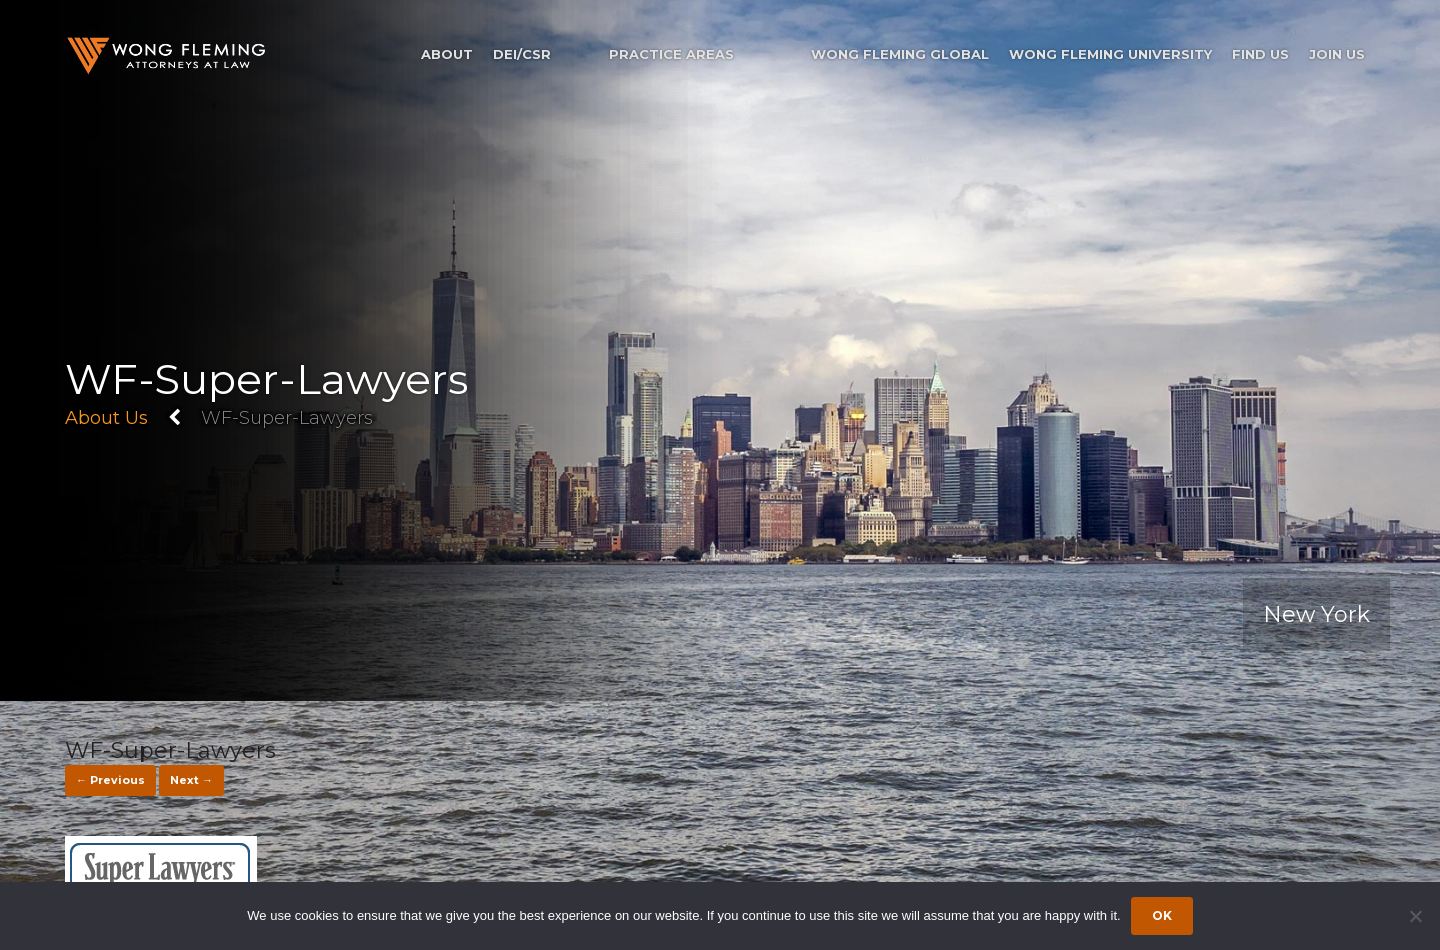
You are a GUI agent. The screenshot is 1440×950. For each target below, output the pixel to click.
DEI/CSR (522, 54)
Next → (191, 780)
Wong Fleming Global (900, 54)
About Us (106, 418)
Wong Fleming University (1110, 54)
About (447, 54)
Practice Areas (671, 54)
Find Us (1260, 54)
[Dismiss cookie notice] (1415, 916)
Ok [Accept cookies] (1162, 915)
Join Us (1337, 54)
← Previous (110, 780)
